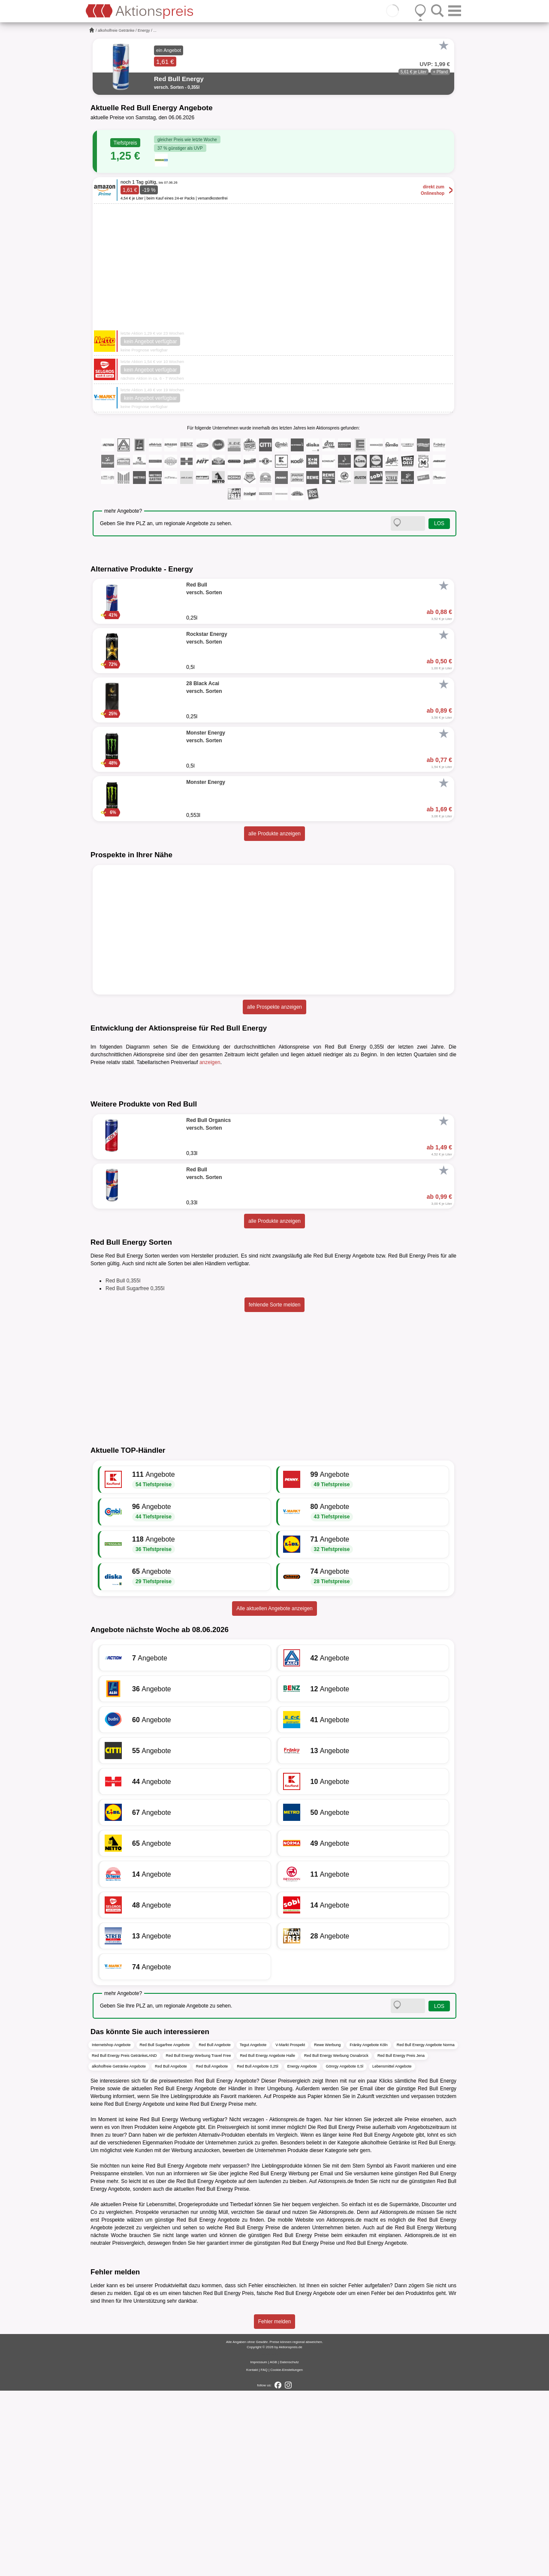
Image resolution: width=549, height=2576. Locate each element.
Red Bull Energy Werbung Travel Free (198, 2240)
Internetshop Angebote (111, 2230)
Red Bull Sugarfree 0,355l (135, 1474)
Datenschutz (289, 2547)
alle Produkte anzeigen (274, 834)
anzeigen (209, 1062)
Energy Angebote (302, 2251)
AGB (273, 2547)
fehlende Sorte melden (275, 1490)
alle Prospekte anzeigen (274, 1007)
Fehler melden (274, 2507)
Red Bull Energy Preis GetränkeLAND (124, 2240)
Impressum (258, 2547)
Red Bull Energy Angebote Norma (426, 2230)
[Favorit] (443, 45)
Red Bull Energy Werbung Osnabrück (336, 2240)
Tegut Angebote (253, 2230)
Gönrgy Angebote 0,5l (344, 2251)
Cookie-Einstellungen (286, 2555)
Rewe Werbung (327, 2230)
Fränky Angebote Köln (369, 2230)
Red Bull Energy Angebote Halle (267, 2240)
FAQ (264, 2555)
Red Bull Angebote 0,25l (257, 2251)
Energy (144, 30)
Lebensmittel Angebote (392, 2251)
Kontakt (252, 2555)
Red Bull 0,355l (123, 1466)
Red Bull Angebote (215, 2230)
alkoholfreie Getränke (116, 30)
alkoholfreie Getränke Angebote (119, 2251)
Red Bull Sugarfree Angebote (165, 2230)
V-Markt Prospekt (290, 2230)
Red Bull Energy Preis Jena (401, 2240)
